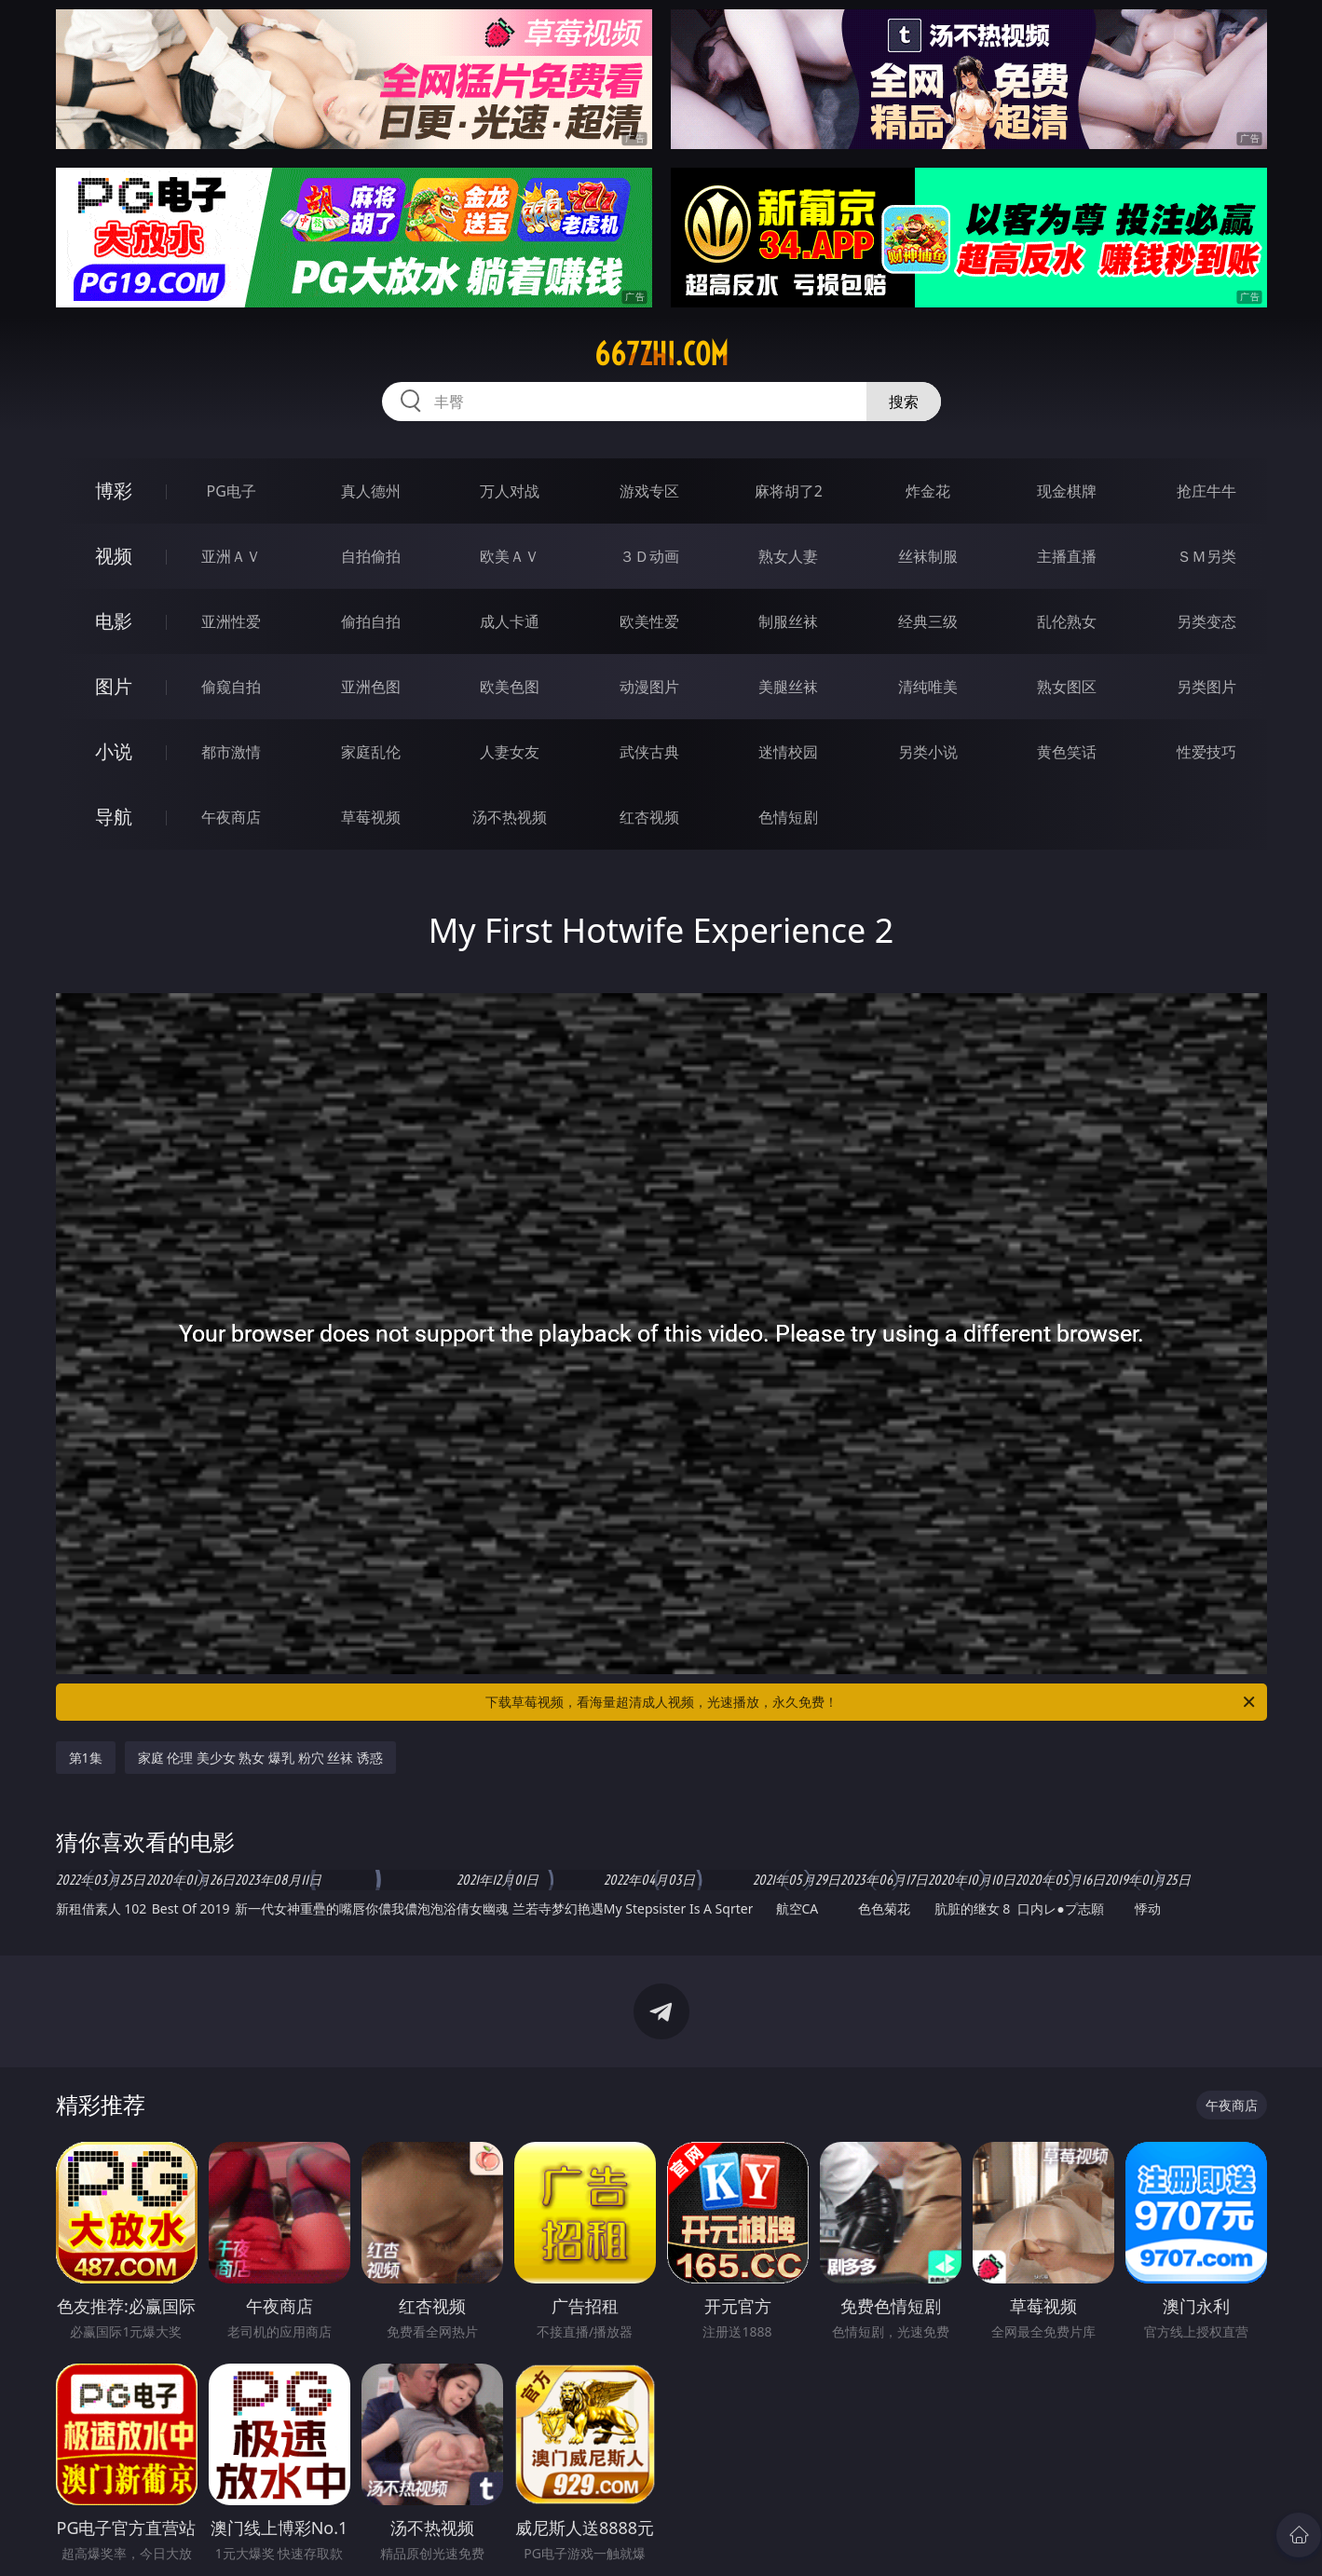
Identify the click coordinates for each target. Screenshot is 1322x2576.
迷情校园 (788, 752)
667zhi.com (661, 354)
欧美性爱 (649, 621)
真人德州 (371, 491)
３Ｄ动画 (649, 556)
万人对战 (509, 491)
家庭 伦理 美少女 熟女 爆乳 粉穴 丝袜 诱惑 (260, 1757)
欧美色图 (509, 686)
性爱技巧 (1206, 752)
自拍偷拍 (371, 556)
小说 (113, 751)
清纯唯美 (928, 686)
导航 (113, 816)
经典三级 (928, 621)
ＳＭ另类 (1206, 556)
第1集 (85, 1757)
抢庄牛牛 (1206, 491)
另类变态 (1206, 621)
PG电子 (231, 491)
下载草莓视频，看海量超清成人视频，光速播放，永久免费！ (871, 1702)
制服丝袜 (788, 621)
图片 (113, 686)
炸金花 (928, 491)
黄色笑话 (1067, 752)
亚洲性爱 (231, 621)
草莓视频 (371, 817)
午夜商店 (231, 817)
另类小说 (928, 752)
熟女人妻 (788, 556)
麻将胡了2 (789, 491)
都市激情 (231, 752)
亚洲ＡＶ (231, 556)
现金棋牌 (1067, 491)
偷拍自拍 (371, 621)
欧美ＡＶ (509, 556)
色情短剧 (788, 817)
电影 (113, 621)
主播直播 (1067, 556)
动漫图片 (649, 686)
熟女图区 (1067, 686)
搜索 (904, 401)
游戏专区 (649, 491)
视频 (113, 555)
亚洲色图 (371, 686)
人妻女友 (509, 752)
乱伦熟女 (1067, 621)
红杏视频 (649, 817)
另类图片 (1206, 686)
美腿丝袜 (788, 686)
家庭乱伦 (371, 752)
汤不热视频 (509, 817)
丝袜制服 (928, 556)
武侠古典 (649, 752)
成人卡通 (509, 621)
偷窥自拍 (231, 686)
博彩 (113, 490)
